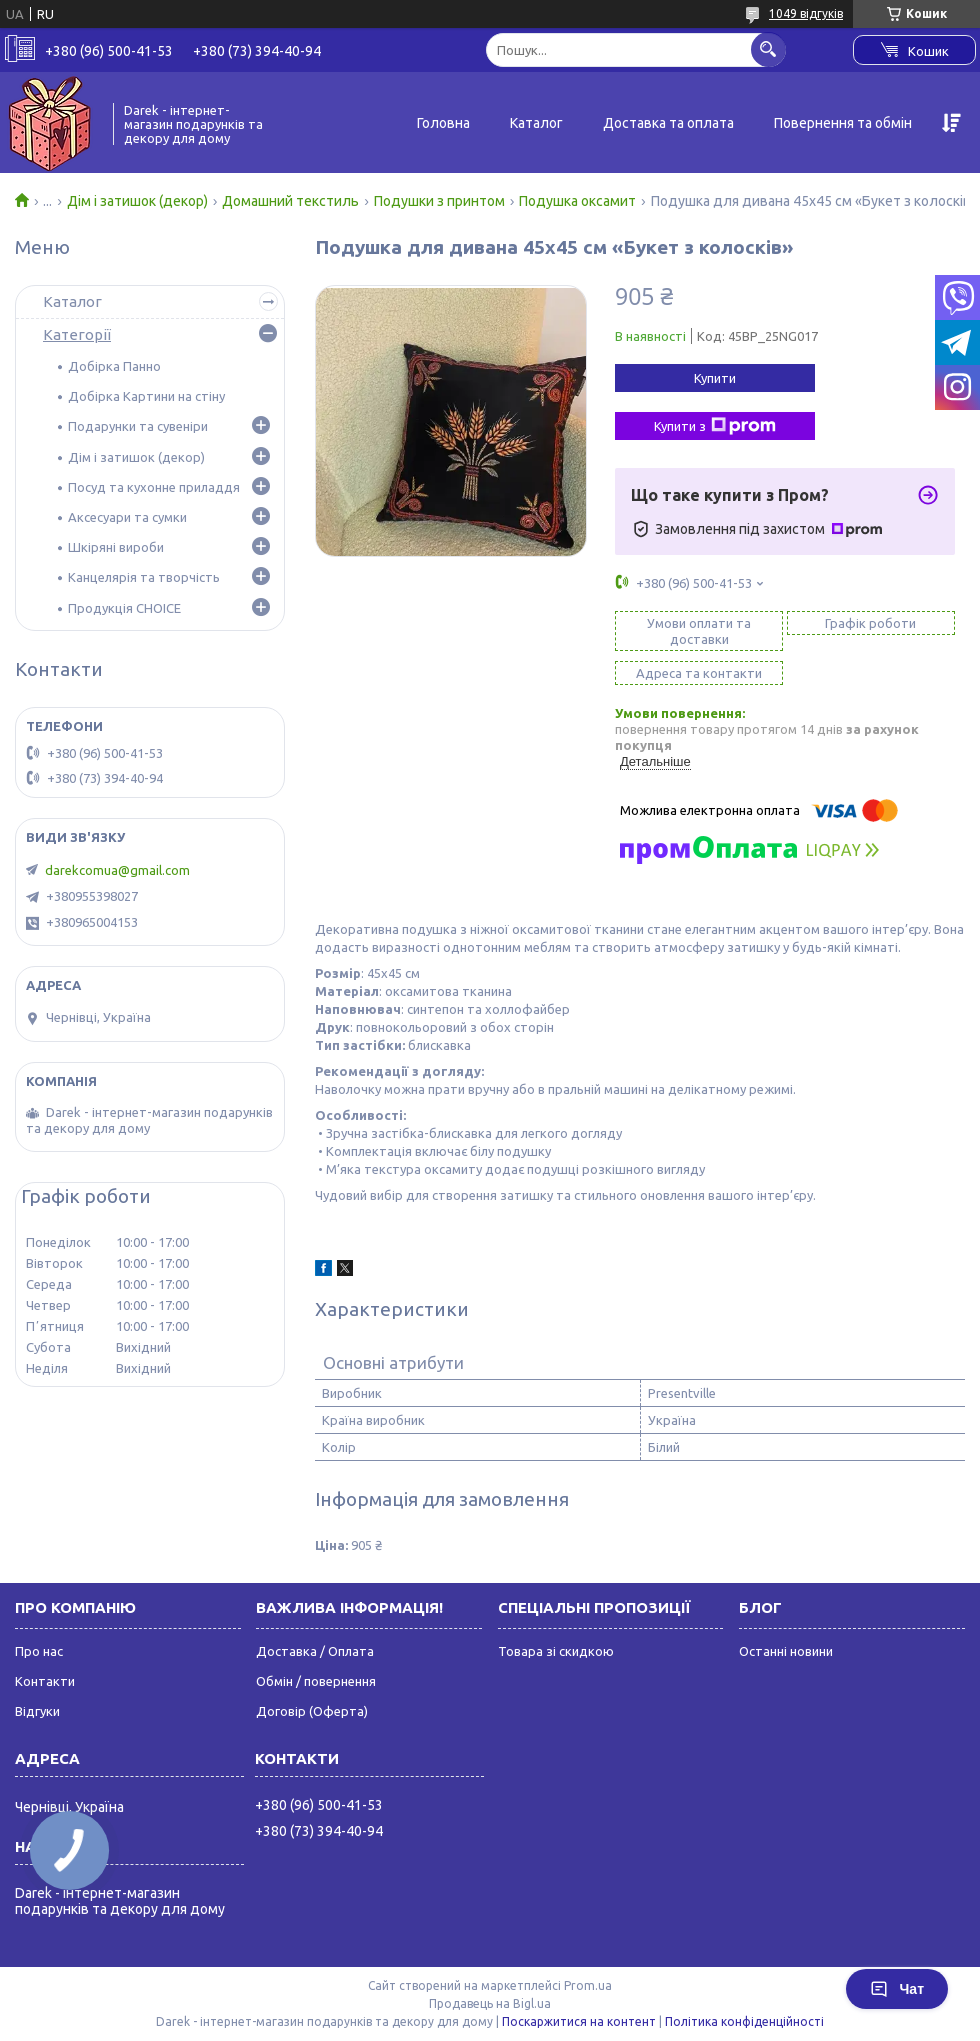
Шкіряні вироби (116, 547)
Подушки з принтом (439, 201)
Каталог (536, 123)
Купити (715, 378)
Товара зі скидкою (556, 1651)
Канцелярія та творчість (144, 577)
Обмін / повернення (316, 1681)
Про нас (39, 1651)
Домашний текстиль (290, 201)
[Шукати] (768, 49)
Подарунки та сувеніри (138, 426)
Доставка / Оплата (315, 1651)
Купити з (715, 426)
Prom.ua (588, 1985)
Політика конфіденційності (744, 2021)
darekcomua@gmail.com (117, 870)
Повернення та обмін (843, 123)
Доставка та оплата (668, 123)
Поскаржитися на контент (579, 2021)
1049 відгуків (806, 13)
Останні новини (786, 1651)
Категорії (77, 334)
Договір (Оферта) (312, 1711)
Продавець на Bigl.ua (490, 2003)
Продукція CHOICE (124, 608)
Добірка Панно (114, 366)
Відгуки (37, 1711)
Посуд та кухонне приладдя (154, 487)
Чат (897, 1989)
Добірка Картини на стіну (146, 396)
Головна (443, 123)
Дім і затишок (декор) (137, 201)
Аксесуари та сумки (127, 517)
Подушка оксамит (577, 201)
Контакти (45, 1681)
